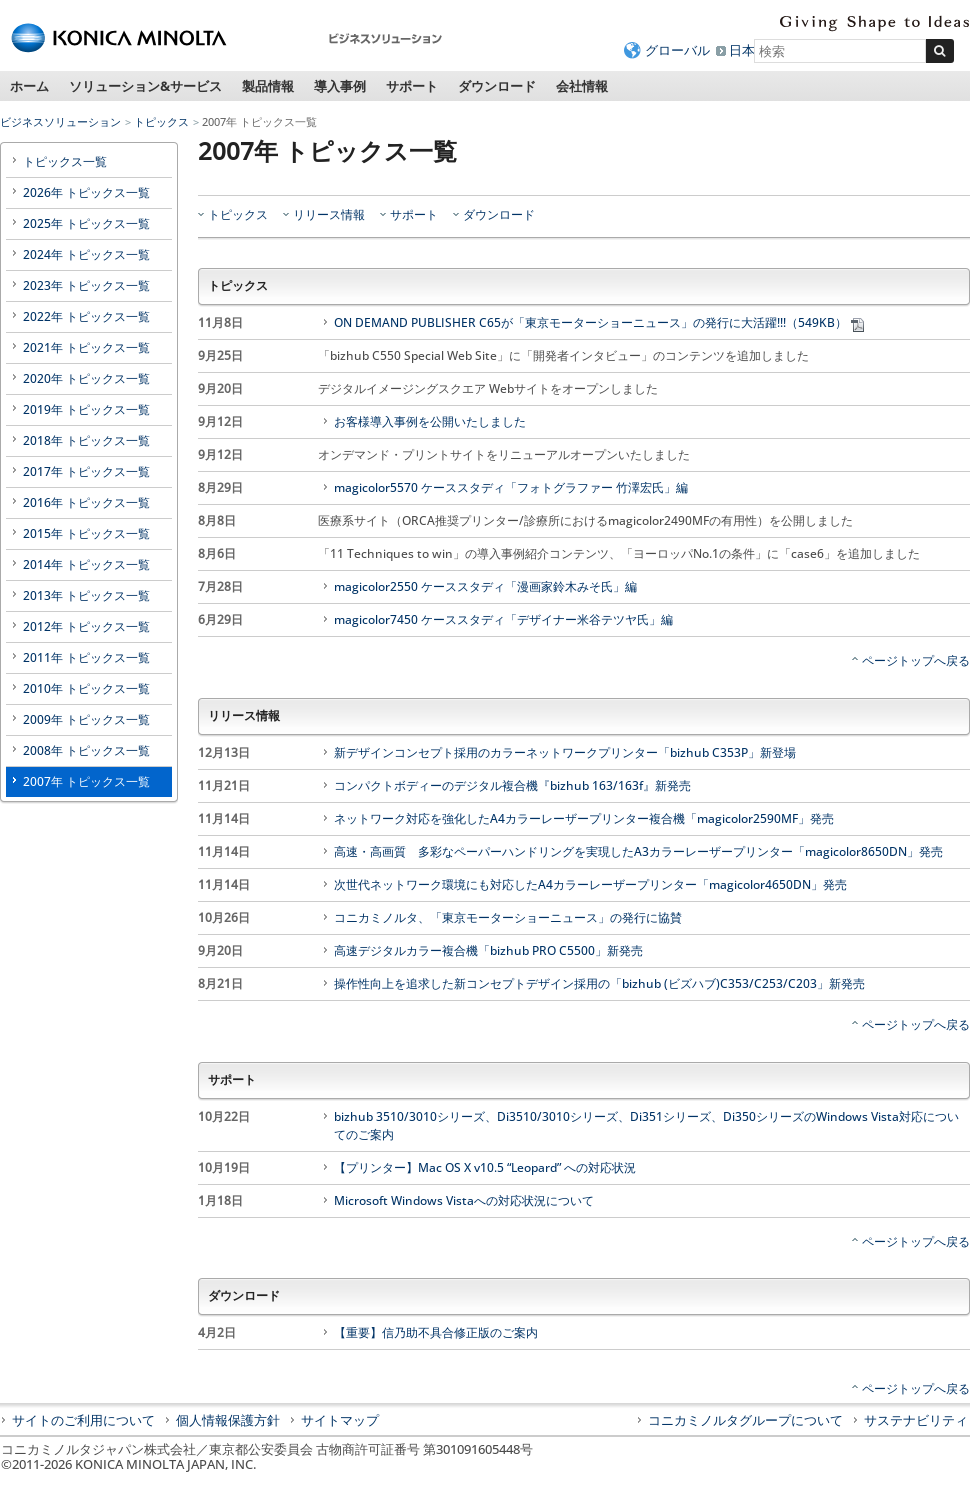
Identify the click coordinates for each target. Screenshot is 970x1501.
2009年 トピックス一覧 (86, 719)
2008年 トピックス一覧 (86, 750)
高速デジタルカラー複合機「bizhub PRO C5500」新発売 (488, 950)
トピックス (161, 121)
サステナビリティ (916, 1420)
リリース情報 (329, 214)
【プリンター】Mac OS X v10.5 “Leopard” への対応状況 (485, 1167)
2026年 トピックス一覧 (86, 192)
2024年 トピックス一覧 (86, 254)
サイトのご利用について (83, 1420)
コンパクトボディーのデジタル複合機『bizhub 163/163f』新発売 (512, 785)
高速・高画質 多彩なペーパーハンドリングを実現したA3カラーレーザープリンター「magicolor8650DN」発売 (638, 851)
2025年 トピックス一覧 (86, 223)
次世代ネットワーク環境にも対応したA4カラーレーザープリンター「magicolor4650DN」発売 (590, 884)
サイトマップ (340, 1420)
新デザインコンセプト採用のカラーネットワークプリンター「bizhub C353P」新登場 (565, 752)
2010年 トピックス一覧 (86, 688)
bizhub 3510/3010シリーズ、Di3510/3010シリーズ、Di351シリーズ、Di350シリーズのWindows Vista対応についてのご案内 (646, 1125)
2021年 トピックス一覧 (86, 347)
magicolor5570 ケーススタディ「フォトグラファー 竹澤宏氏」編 (511, 487)
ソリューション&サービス (145, 86)
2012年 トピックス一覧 (86, 626)
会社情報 (582, 86)
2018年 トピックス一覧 (86, 440)
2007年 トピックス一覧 (86, 781)
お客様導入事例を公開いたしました (430, 421)
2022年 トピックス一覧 (86, 316)
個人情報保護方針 (228, 1420)
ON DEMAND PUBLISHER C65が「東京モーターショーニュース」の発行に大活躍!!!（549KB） (600, 323)
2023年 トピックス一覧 (86, 285)
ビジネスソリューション (60, 121)
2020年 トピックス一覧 (86, 378)
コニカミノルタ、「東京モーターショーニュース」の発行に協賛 (508, 917)
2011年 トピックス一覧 (86, 657)
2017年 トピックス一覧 (86, 471)
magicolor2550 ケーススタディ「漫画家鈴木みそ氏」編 (485, 586)
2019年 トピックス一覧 (86, 409)
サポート (412, 86)
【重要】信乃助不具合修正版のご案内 (436, 1332)
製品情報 (268, 86)
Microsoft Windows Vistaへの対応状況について (464, 1200)
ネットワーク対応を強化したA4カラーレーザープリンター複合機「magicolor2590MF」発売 (584, 818)
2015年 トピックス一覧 (86, 533)
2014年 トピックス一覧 (86, 564)
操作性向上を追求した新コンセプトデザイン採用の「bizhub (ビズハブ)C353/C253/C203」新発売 (599, 983)
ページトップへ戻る (916, 660)
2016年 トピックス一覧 (86, 502)
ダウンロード (497, 86)
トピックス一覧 (65, 161)
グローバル (677, 50)
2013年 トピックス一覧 (86, 595)
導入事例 (340, 86)
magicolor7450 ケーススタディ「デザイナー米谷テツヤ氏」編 (503, 619)
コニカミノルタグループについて (745, 1420)
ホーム (29, 86)
